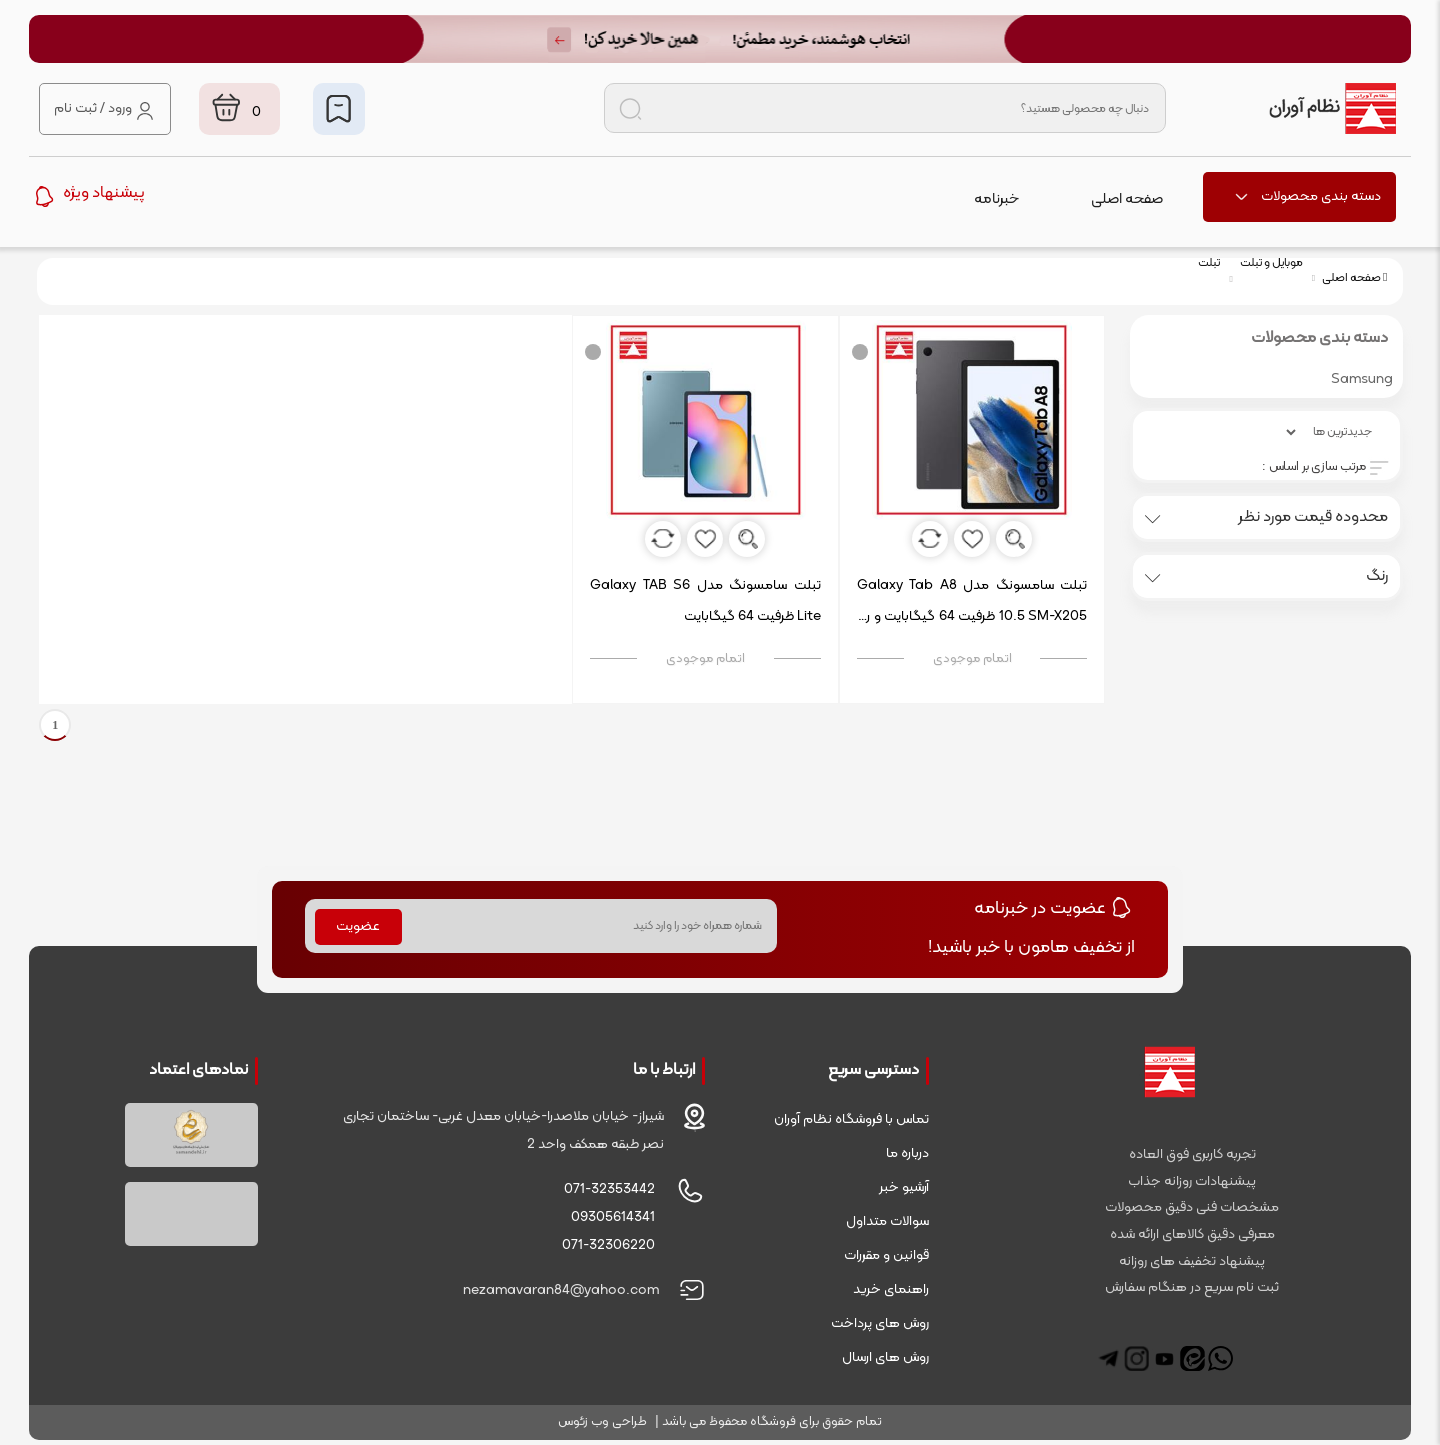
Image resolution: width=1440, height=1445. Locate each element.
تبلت (1209, 263)
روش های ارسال (885, 1357)
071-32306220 (608, 1245)
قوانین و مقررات (886, 1255)
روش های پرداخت (880, 1323)
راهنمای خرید (891, 1289)
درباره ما (907, 1153)
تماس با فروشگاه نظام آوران (851, 1119)
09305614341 (613, 1217)
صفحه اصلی (1127, 199)
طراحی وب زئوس (602, 1422)
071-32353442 (609, 1189)
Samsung (1362, 379)
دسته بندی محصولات (1307, 196)
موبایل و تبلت (1271, 263)
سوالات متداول (887, 1221)
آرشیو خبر (904, 1187)
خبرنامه (996, 199)
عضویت (358, 926)
